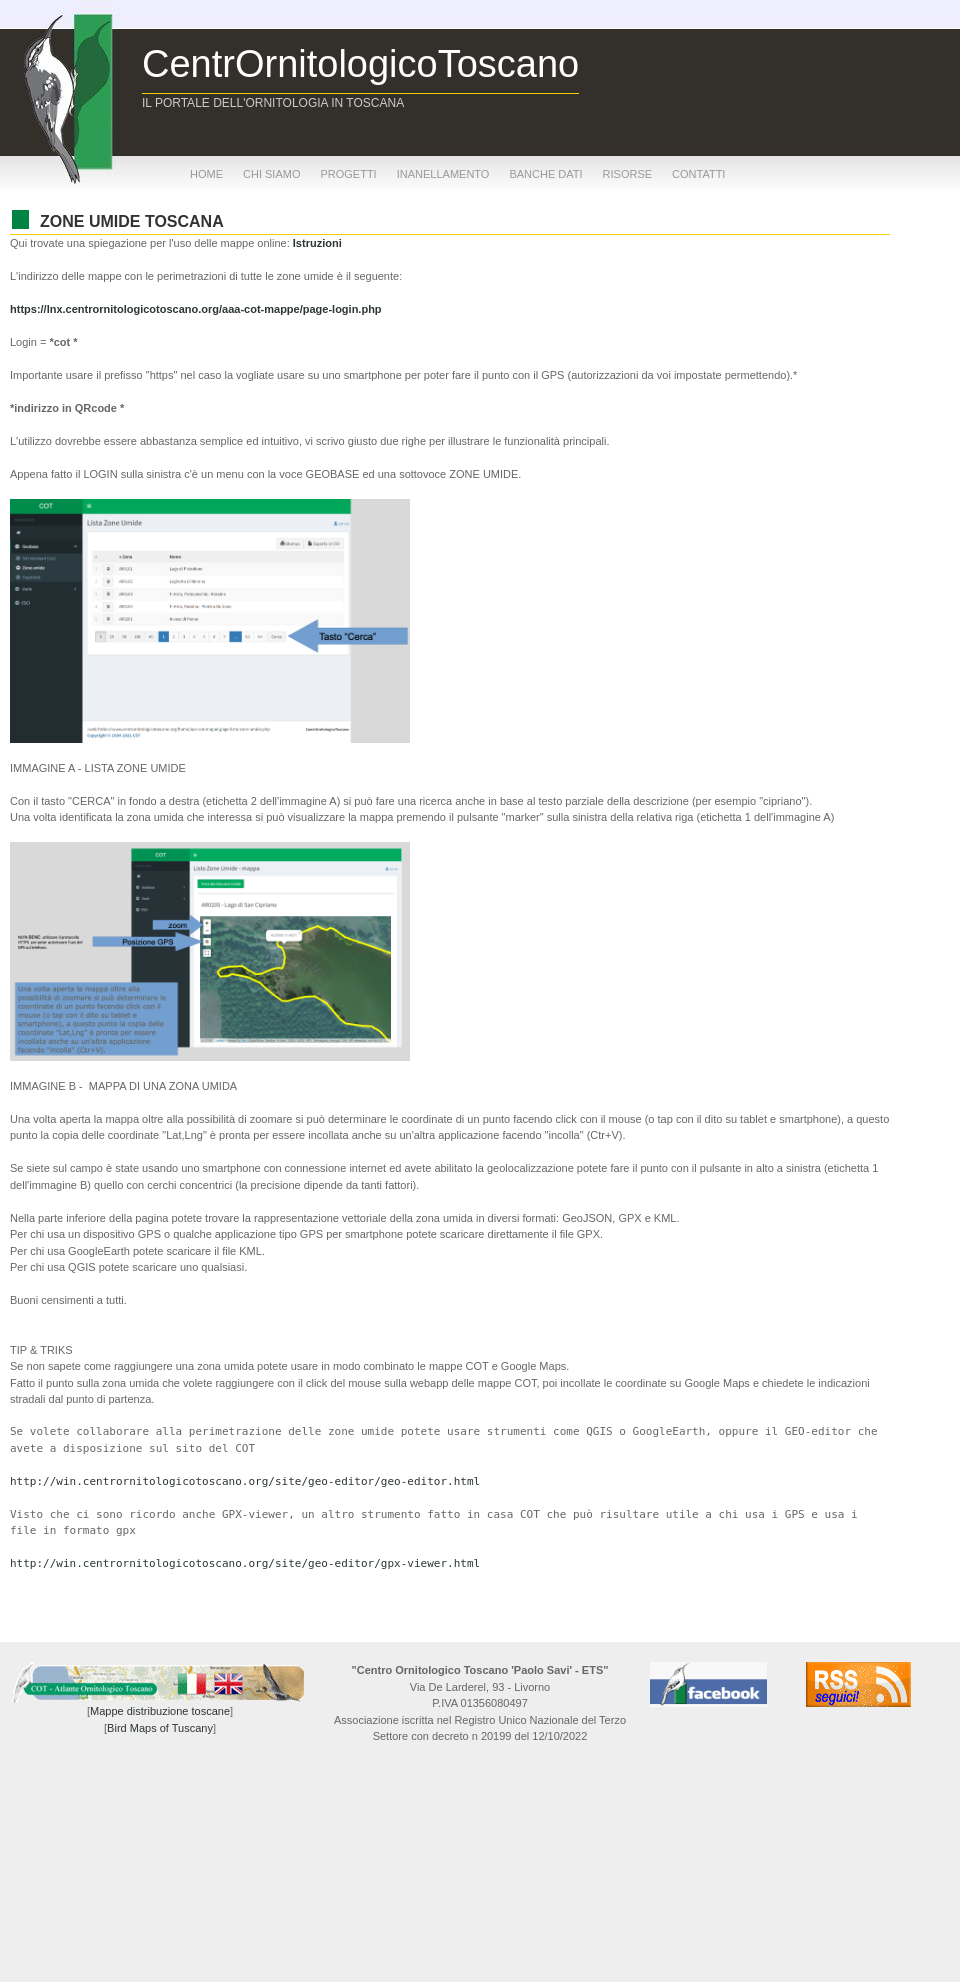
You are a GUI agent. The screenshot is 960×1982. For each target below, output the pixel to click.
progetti (348, 174)
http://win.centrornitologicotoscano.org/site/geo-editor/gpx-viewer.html (245, 1563)
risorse (628, 174)
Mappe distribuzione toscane (160, 1711)
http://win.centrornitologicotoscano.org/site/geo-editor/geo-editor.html (245, 1481)
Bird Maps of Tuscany (160, 1728)
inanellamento (443, 174)
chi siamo (271, 174)
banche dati (545, 174)
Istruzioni (317, 243)
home (206, 174)
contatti (698, 174)
